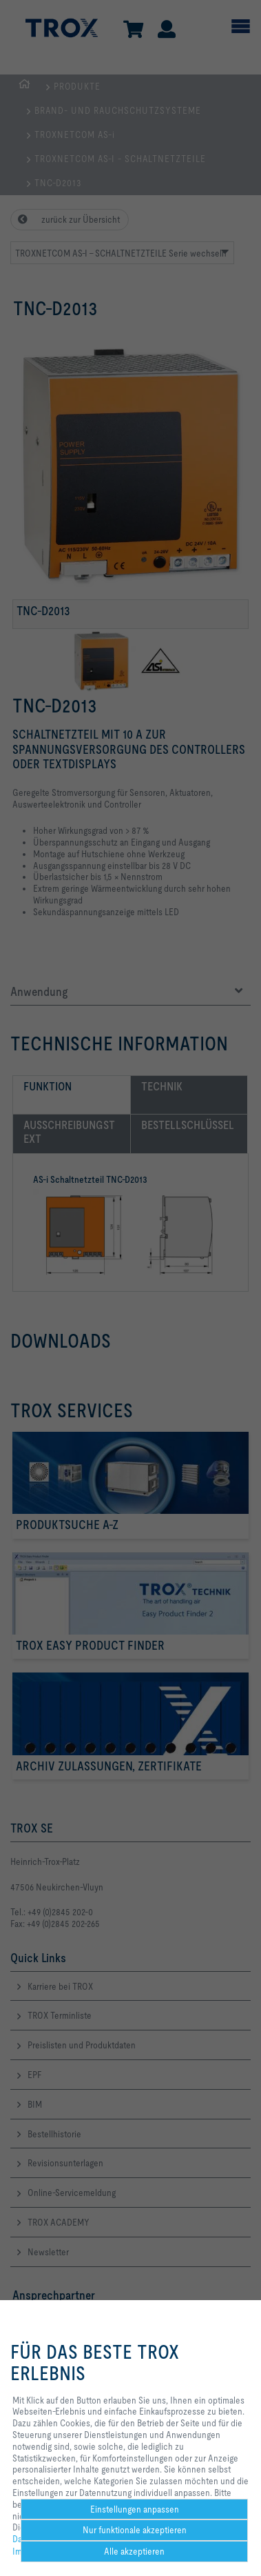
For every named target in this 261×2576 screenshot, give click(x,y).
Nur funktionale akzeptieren (135, 2529)
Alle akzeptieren (134, 2551)
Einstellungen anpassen (134, 2509)
